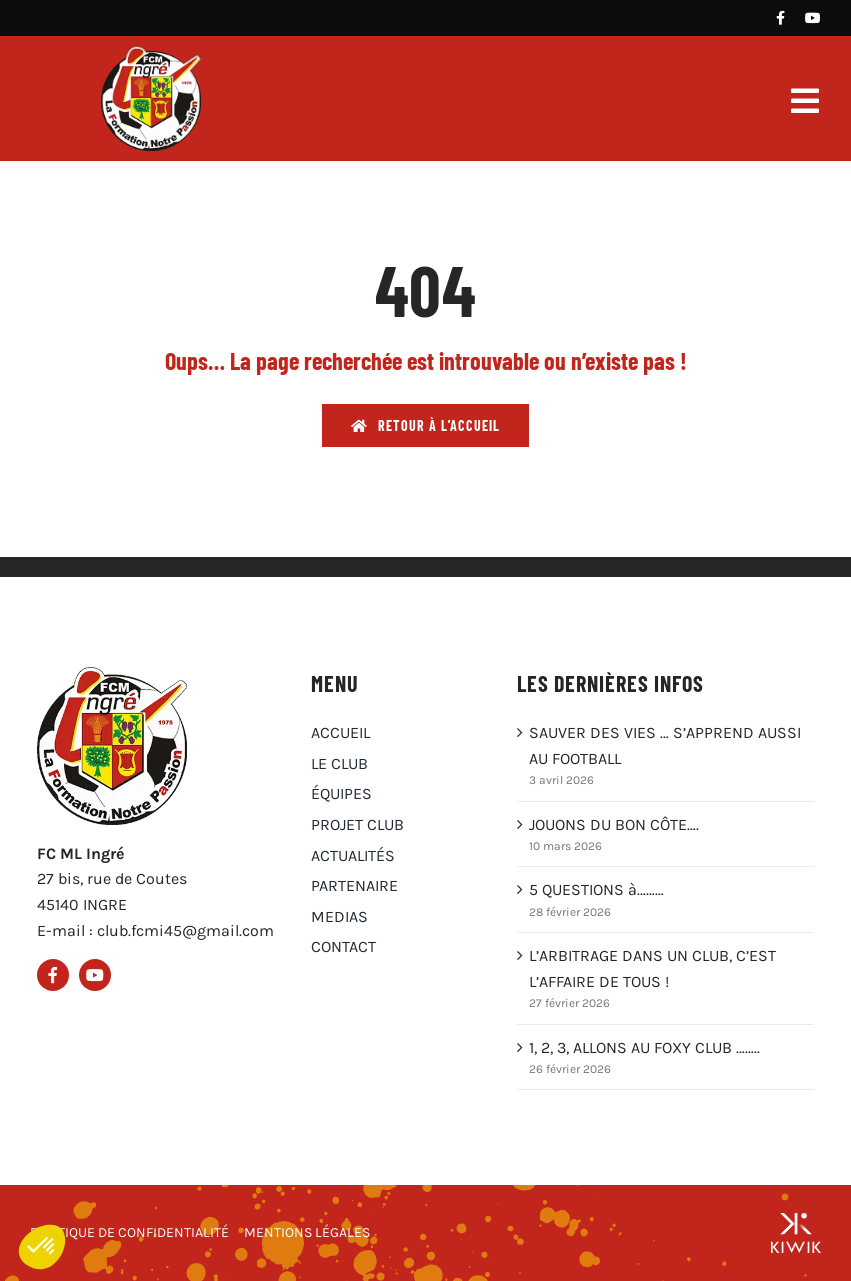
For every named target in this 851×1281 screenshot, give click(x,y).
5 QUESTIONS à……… (596, 889)
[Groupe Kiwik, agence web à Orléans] (796, 1233)
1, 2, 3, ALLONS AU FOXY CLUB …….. (644, 1047)
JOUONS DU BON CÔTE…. (614, 824)
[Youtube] (813, 18)
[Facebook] (780, 18)
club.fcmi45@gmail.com (185, 930)
